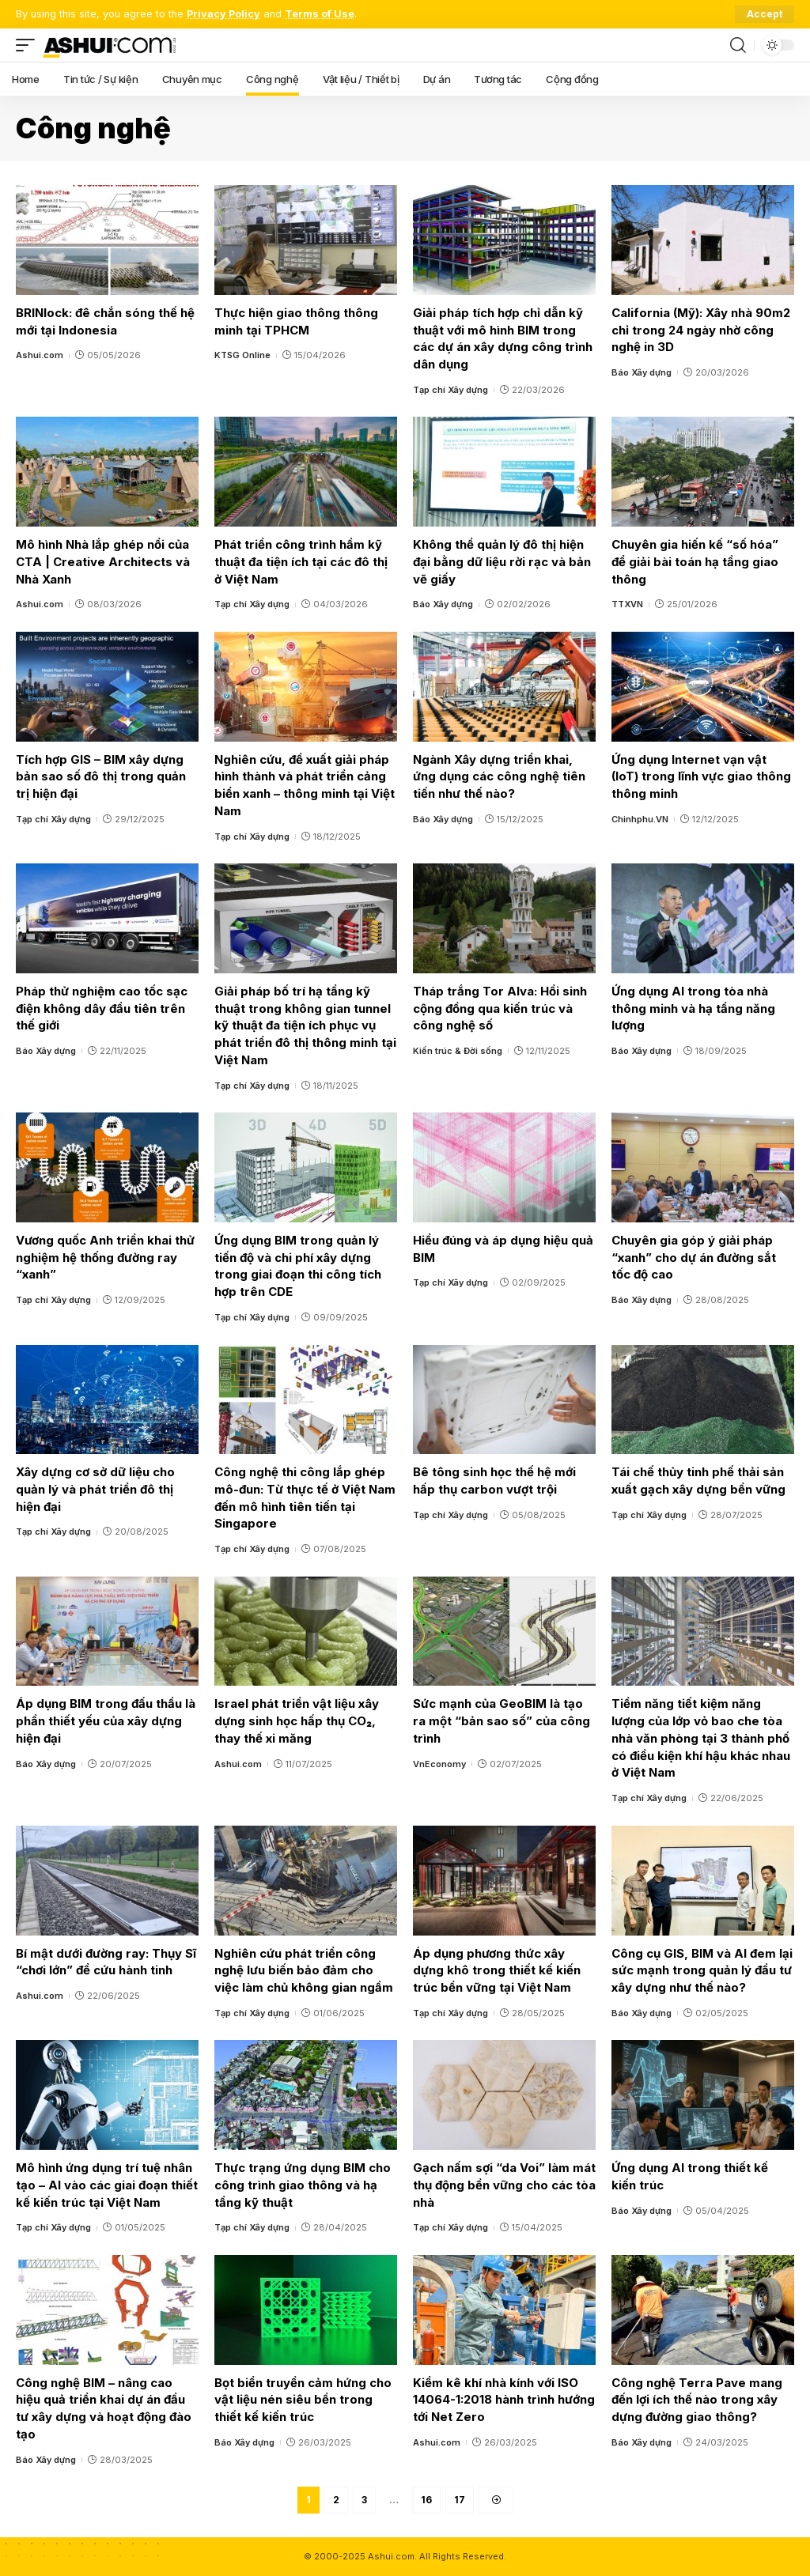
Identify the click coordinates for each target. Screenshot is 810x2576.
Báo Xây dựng (641, 372)
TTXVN (627, 604)
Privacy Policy (223, 14)
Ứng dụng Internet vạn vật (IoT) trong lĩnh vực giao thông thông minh (701, 777)
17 (459, 2500)
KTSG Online (242, 355)
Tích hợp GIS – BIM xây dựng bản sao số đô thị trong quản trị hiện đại (101, 777)
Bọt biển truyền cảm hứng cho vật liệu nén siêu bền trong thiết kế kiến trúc (303, 2400)
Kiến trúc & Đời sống (457, 1050)
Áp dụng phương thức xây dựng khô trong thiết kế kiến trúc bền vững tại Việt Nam (497, 1971)
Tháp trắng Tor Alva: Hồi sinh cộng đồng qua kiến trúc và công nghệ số (500, 1008)
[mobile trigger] (29, 45)
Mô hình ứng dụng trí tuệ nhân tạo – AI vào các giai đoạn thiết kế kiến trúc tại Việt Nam (107, 2185)
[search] (738, 45)
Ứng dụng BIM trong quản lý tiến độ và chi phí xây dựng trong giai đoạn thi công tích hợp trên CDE (297, 1266)
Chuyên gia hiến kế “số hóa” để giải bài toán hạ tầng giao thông (694, 562)
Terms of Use (319, 14)
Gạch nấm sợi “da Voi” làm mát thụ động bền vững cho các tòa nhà (504, 2185)
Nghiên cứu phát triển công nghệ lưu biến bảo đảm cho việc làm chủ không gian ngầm (303, 1971)
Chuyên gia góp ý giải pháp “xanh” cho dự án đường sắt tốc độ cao (693, 1257)
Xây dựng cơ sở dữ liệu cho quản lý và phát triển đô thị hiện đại (95, 1489)
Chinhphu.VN (639, 819)
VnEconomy (439, 1764)
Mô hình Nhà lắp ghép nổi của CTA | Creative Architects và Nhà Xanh (103, 562)
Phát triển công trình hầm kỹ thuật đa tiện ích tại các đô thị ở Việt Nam (301, 562)
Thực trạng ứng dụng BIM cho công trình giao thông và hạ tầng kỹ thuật (302, 2185)
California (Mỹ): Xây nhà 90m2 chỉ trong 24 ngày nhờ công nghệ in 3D (700, 330)
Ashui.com (39, 355)
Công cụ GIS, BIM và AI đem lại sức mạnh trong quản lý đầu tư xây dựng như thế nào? (702, 1971)
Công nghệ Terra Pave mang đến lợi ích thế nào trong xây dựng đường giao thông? (696, 2400)
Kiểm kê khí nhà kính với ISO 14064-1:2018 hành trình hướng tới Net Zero (504, 2400)
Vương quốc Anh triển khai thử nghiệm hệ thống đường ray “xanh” (105, 1257)
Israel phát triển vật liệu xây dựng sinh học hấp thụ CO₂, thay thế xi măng (296, 1721)
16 (426, 2500)
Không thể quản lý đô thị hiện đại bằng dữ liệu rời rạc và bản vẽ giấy (502, 562)
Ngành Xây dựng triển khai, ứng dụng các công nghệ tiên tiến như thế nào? (499, 777)
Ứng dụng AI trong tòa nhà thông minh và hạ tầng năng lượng (693, 1008)
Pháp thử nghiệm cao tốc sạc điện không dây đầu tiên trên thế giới (101, 1008)
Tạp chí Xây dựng (450, 389)
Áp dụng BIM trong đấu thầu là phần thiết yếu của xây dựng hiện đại (105, 1721)
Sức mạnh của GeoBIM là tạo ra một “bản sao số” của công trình (501, 1721)
